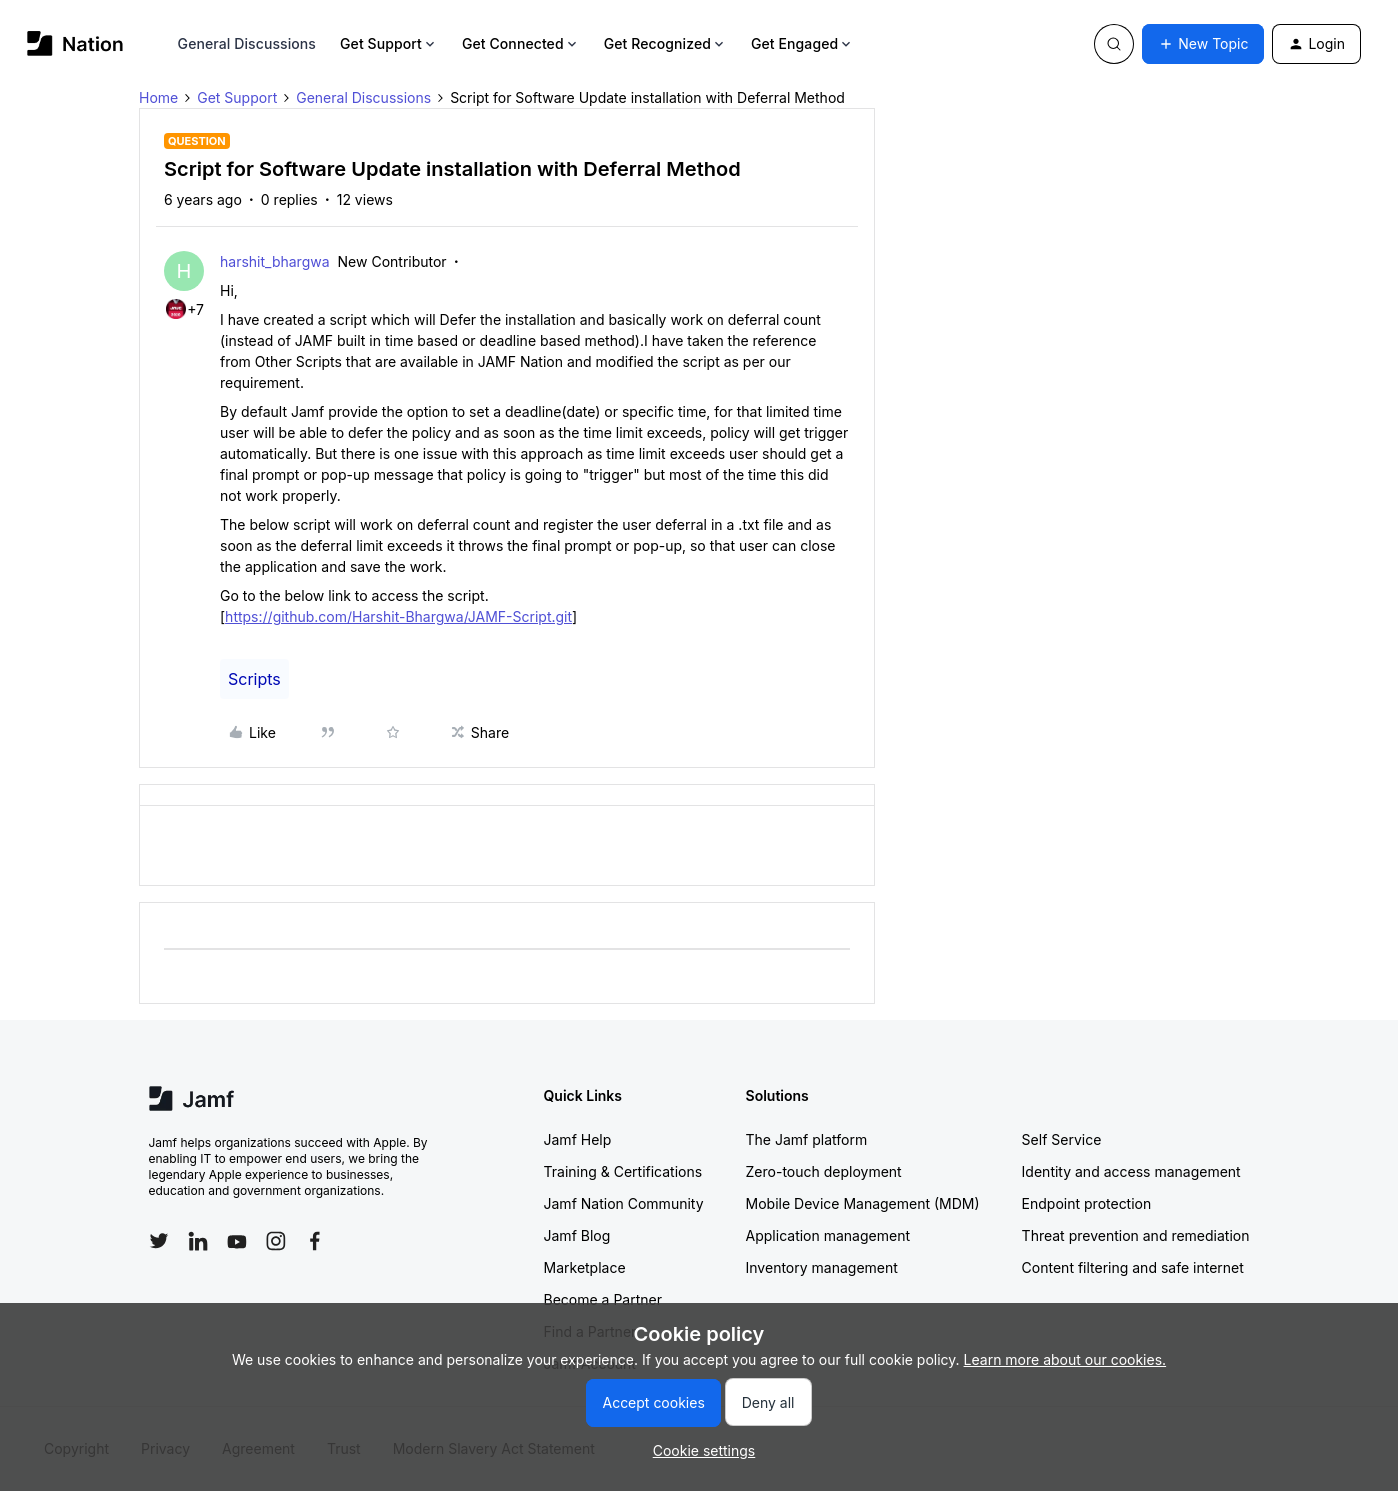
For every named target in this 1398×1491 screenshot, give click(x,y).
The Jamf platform (807, 1139)
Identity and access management (1131, 1171)
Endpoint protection (1087, 1203)
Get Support (389, 43)
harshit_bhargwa (275, 261)
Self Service (1062, 1139)
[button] (1203, 44)
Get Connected (521, 43)
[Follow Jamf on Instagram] (276, 1241)
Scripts (254, 679)
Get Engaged (802, 43)
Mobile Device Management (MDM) (863, 1203)
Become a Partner (603, 1299)
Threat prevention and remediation (1136, 1235)
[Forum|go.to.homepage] (75, 43)
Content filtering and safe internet (1133, 1267)
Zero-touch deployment (824, 1171)
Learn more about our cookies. (1065, 1359)
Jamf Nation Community (624, 1203)
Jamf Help (578, 1139)
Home (158, 97)
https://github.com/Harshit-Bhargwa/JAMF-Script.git (398, 616)
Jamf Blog (577, 1235)
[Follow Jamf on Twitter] (159, 1241)
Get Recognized (665, 43)
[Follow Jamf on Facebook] (315, 1241)
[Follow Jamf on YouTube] (237, 1241)
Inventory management (822, 1267)
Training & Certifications (623, 1171)
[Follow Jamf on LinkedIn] (198, 1241)
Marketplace (585, 1267)
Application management (828, 1235)
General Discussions (247, 43)
